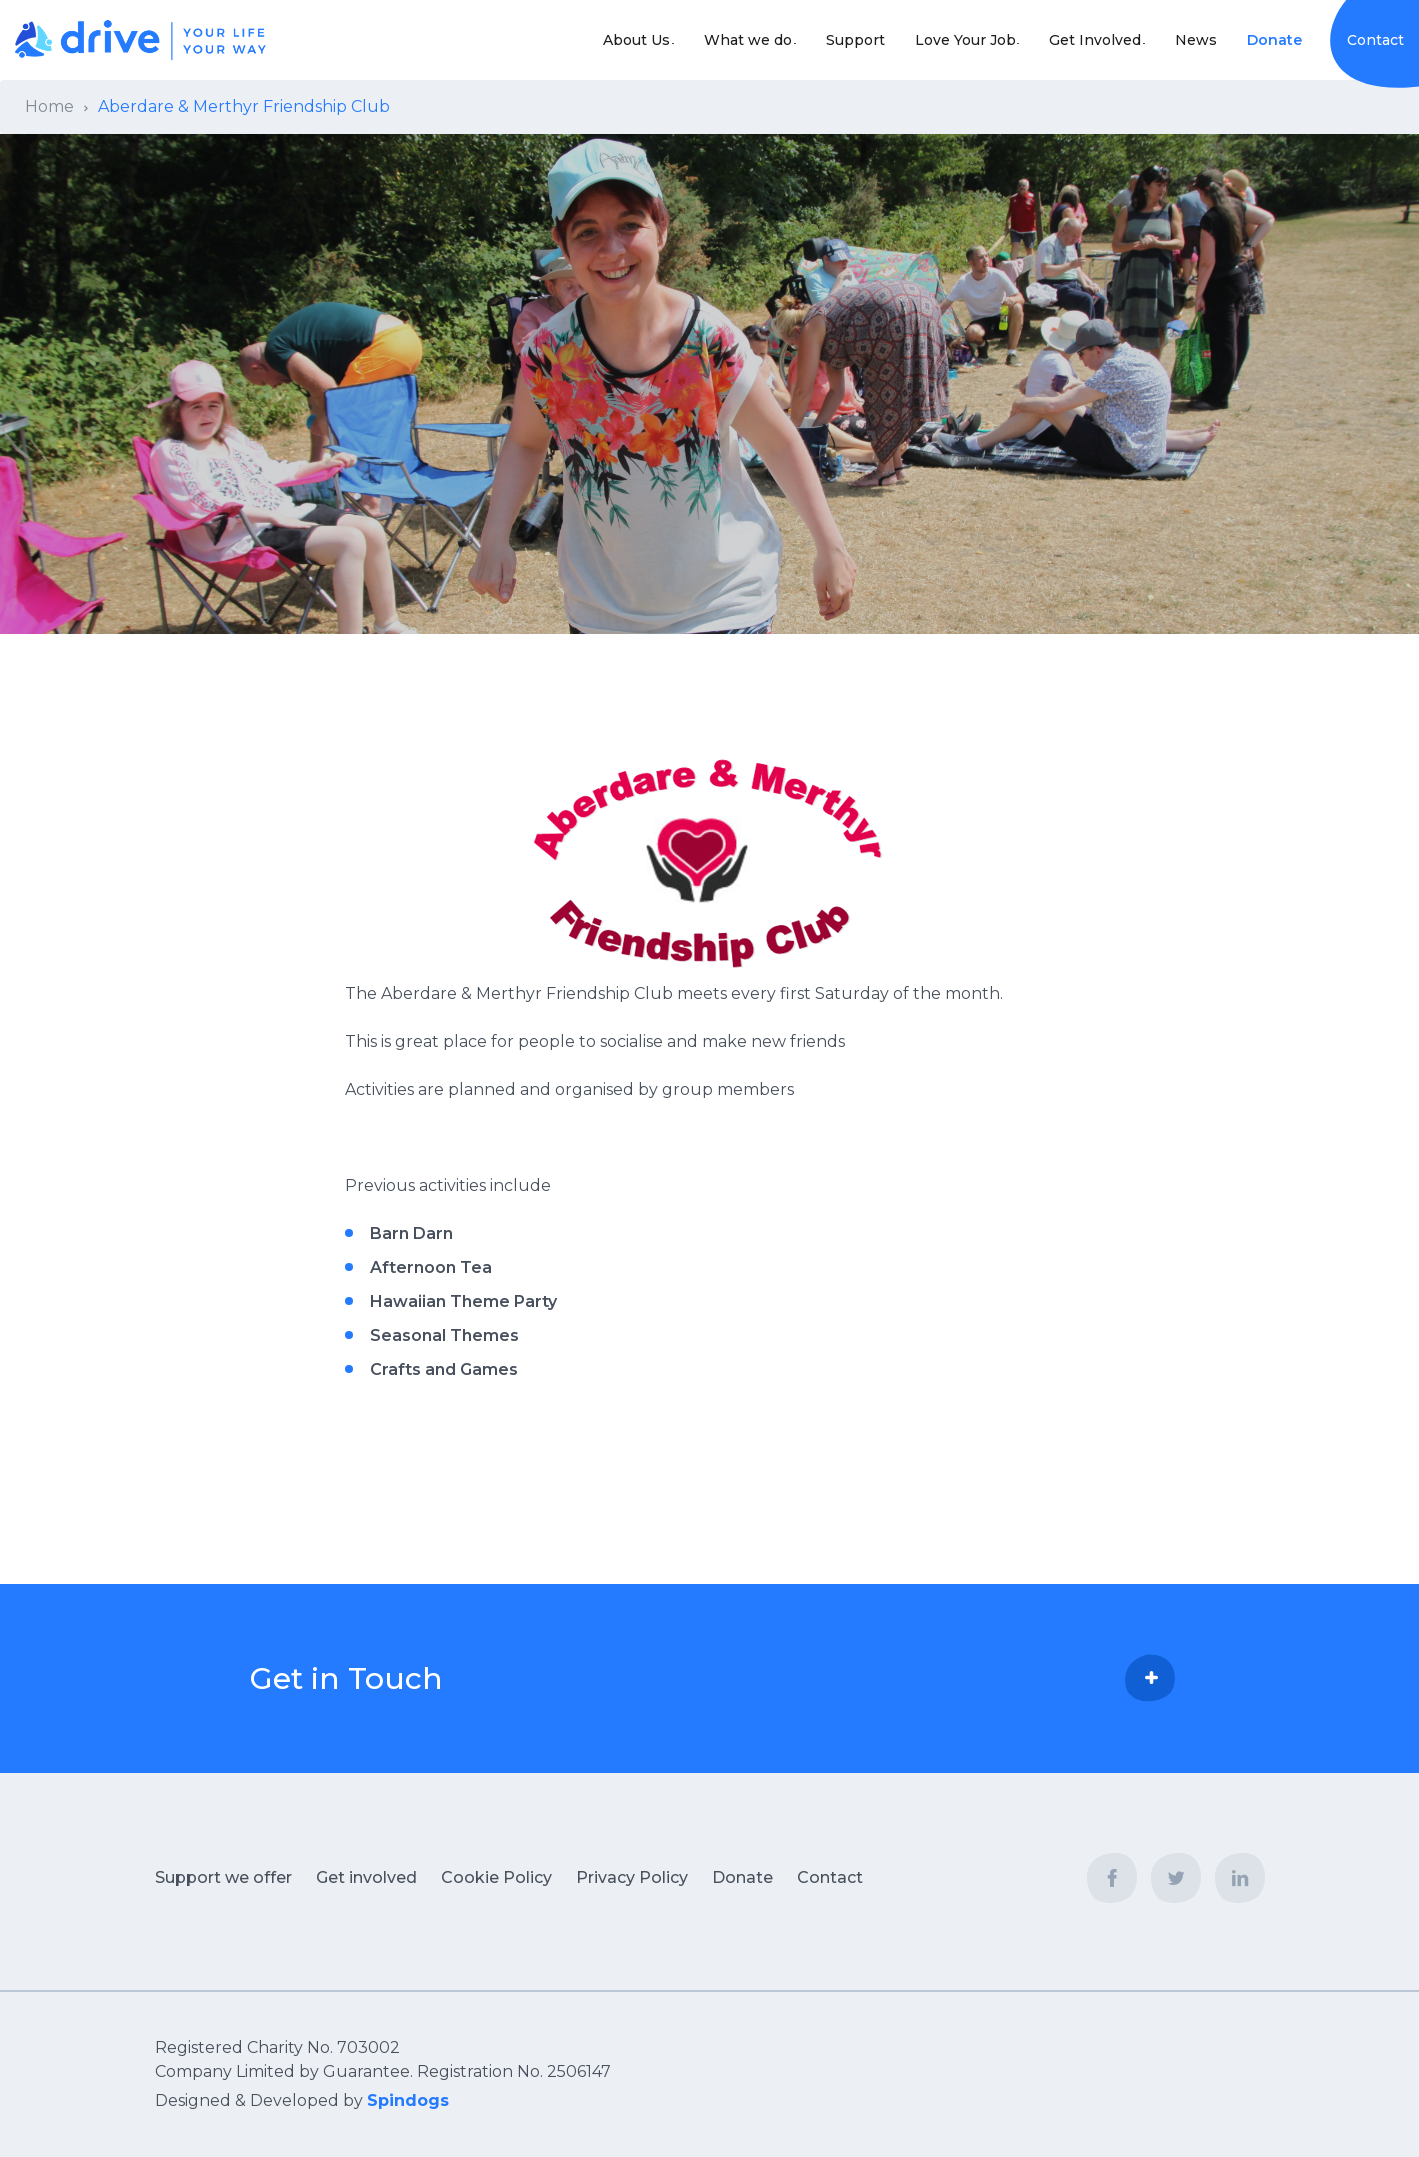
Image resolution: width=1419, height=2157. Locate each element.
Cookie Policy (496, 1877)
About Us (591, 40)
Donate (1274, 40)
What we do (714, 40)
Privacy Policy (632, 1877)
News (1196, 40)
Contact (1375, 40)
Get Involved (1084, 40)
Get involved (366, 1877)
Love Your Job (942, 40)
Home (49, 106)
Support (832, 40)
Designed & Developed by (302, 2100)
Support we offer (223, 1877)
